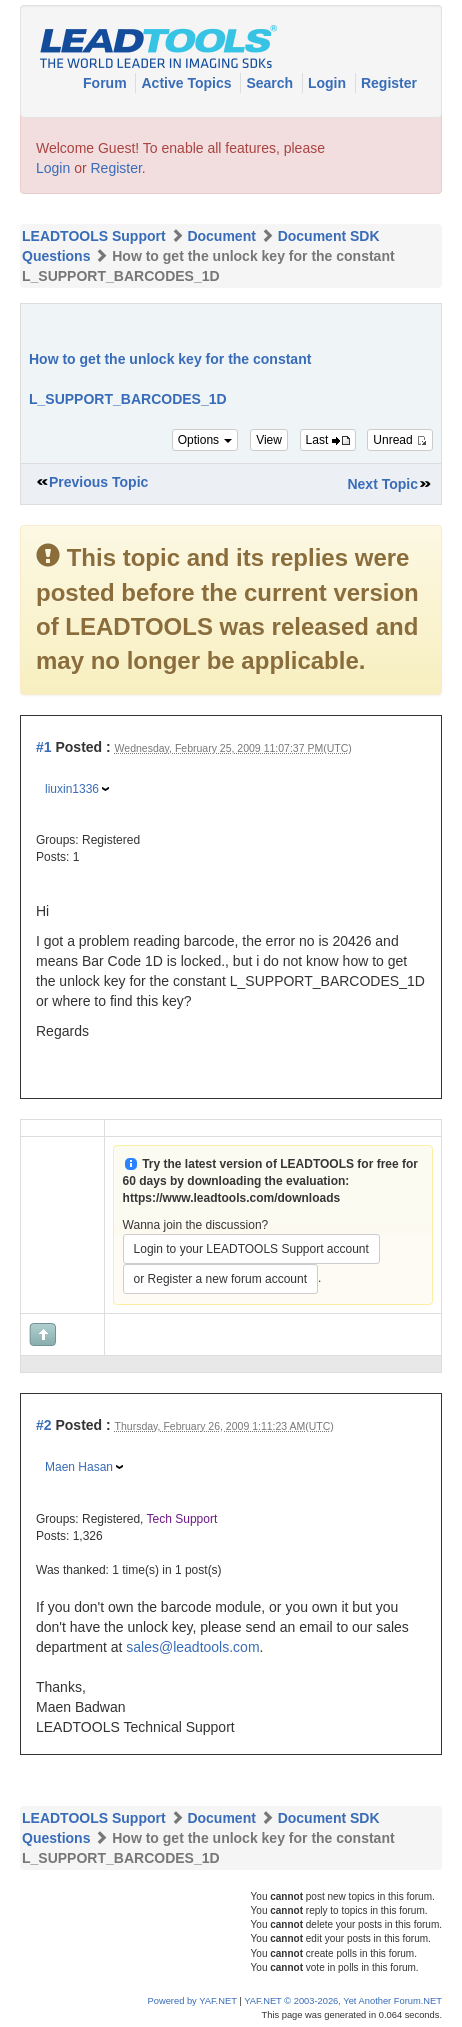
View (269, 440)
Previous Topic (98, 482)
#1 (44, 747)
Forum (106, 83)
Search (271, 83)
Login (329, 83)
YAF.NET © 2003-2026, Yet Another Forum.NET (343, 2001)
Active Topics (188, 83)
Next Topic (382, 484)
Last (328, 440)
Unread (400, 440)
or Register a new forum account (220, 1279)
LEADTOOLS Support (94, 236)
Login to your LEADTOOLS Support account (251, 1249)
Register (389, 83)
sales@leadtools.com (192, 1647)
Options (205, 440)
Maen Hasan (79, 1467)
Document (221, 236)
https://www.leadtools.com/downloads (232, 1198)
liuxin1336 (72, 789)
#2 (44, 1425)
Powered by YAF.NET (192, 2001)
